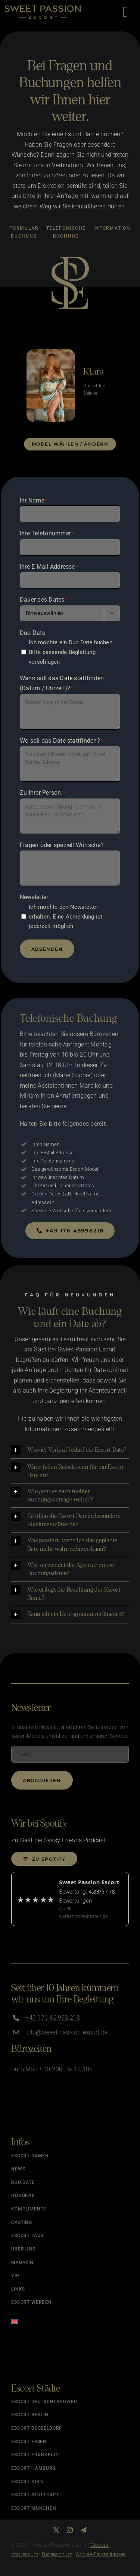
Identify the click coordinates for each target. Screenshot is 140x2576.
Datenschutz (57, 2554)
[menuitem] (70, 2319)
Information (112, 228)
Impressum (24, 2554)
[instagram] (70, 2530)
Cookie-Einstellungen (101, 2554)
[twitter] (56, 2530)
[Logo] (42, 8)
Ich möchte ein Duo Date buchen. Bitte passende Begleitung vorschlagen (71, 652)
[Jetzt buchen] (70, 1230)
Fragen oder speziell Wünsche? (62, 845)
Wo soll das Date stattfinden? (61, 741)
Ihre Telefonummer (47, 534)
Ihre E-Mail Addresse (49, 567)
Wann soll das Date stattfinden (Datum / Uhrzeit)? (62, 684)
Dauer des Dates (44, 600)
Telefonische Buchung (66, 232)
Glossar (99, 2545)
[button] (70, 1450)
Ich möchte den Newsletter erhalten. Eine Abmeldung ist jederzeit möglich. (65, 917)
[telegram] (84, 2530)
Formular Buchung (23, 232)
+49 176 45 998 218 (52, 2017)
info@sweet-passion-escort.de (66, 2032)
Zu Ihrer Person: (43, 793)
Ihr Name (34, 501)
